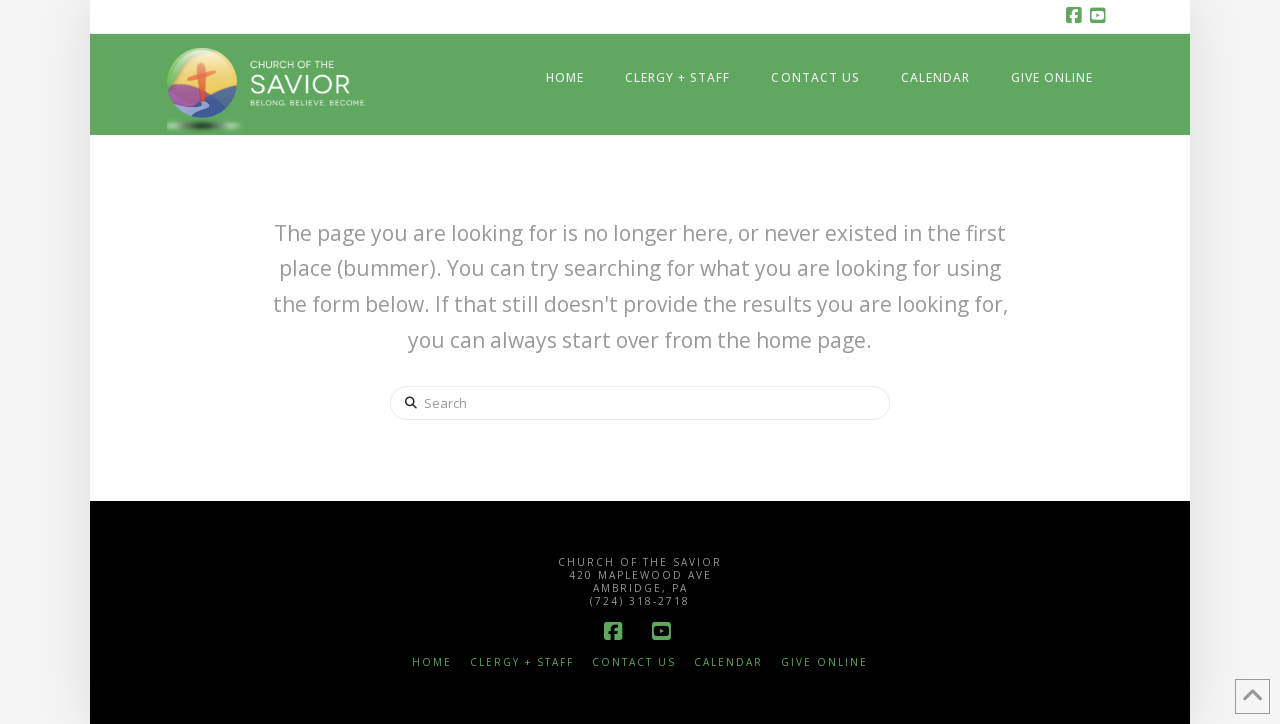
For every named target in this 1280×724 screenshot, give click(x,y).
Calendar (728, 662)
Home (432, 662)
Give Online (824, 662)
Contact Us (634, 662)
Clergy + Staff (522, 662)
